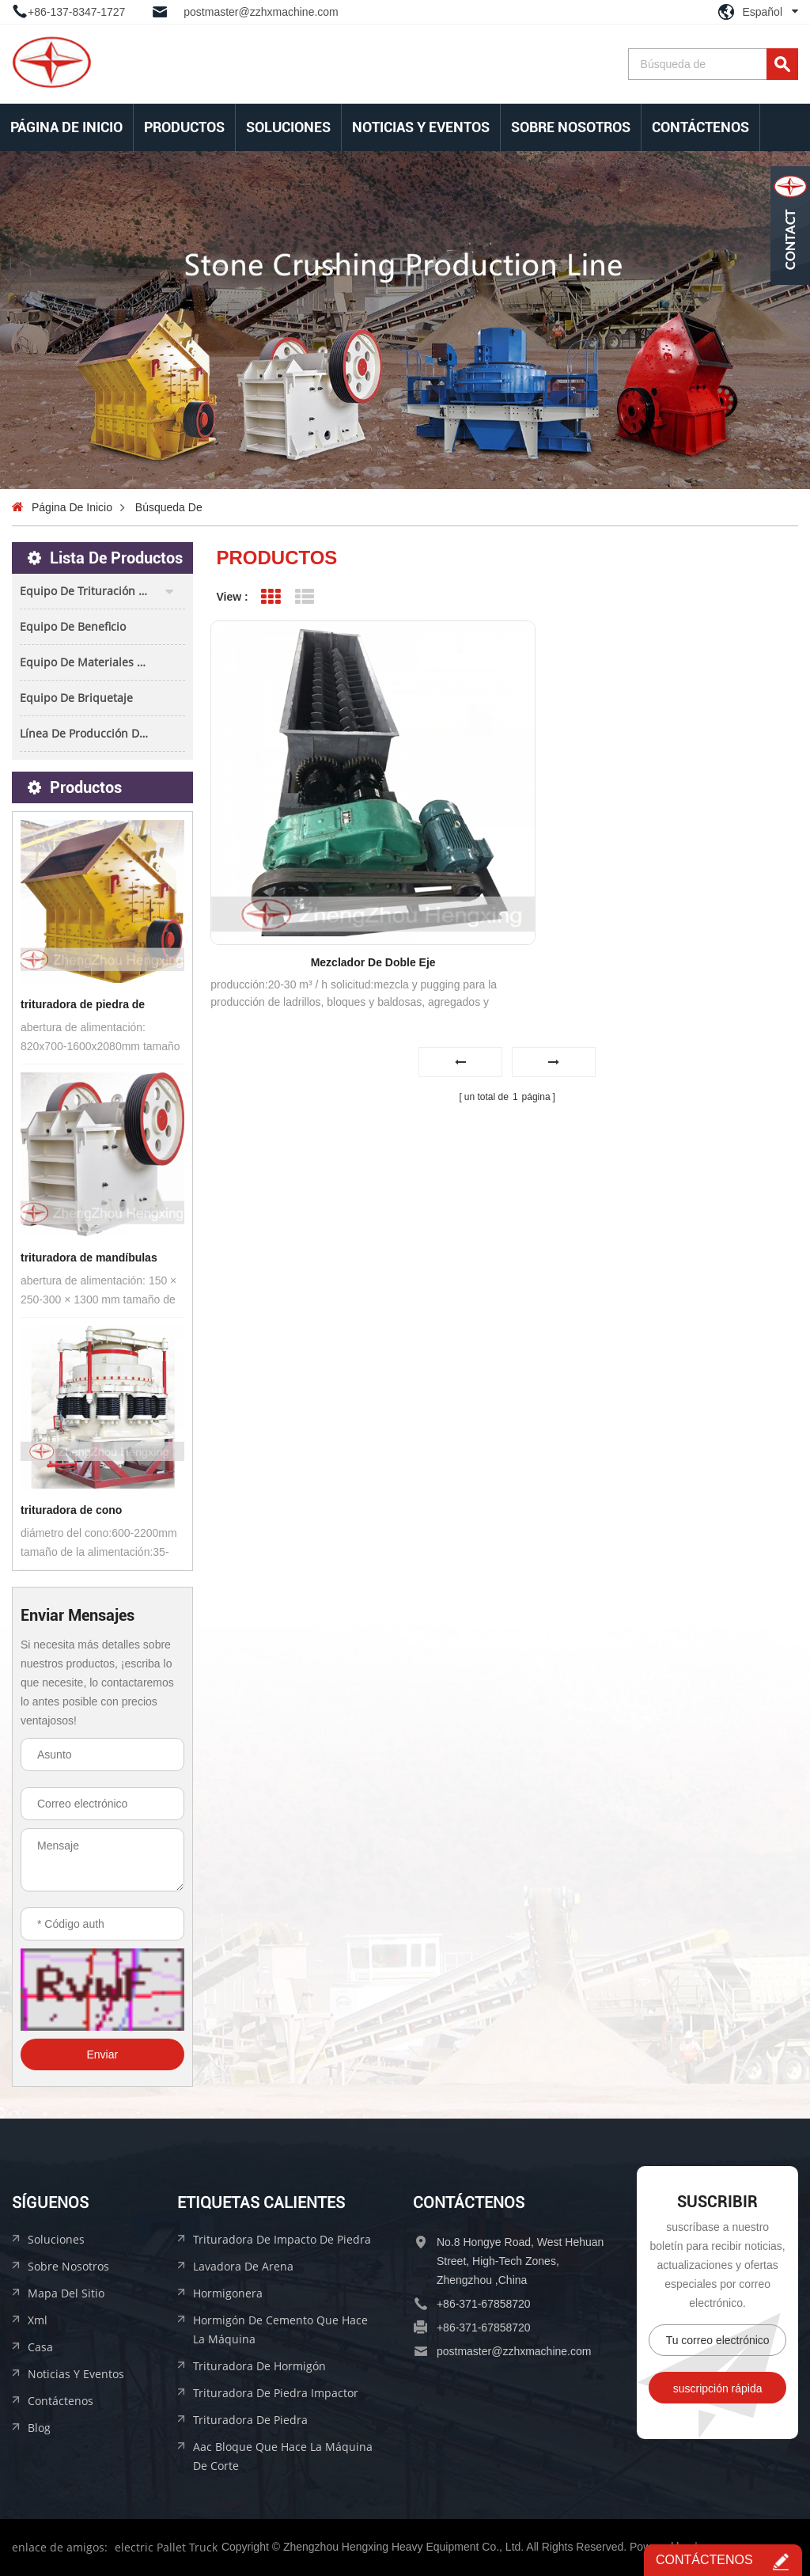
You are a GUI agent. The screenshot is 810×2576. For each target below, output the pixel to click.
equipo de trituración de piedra (102, 590)
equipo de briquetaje (76, 697)
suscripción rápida (718, 2388)
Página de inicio (66, 127)
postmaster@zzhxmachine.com (261, 12)
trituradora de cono (71, 1510)
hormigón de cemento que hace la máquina (280, 2329)
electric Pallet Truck (166, 2547)
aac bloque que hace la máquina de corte (283, 2456)
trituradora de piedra (250, 2419)
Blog (39, 2427)
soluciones (288, 127)
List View (304, 597)
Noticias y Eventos (421, 127)
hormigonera (228, 2293)
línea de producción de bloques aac (102, 733)
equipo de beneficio (73, 626)
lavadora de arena (243, 2266)
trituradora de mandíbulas (89, 1257)
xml (37, 2320)
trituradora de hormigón (259, 2365)
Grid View (271, 597)
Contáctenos (700, 127)
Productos (184, 127)
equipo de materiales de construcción (102, 662)
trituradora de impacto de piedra (282, 2239)
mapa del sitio (66, 2293)
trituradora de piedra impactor (275, 2392)
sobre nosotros (570, 127)
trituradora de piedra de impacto (83, 1006)
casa (40, 2346)
